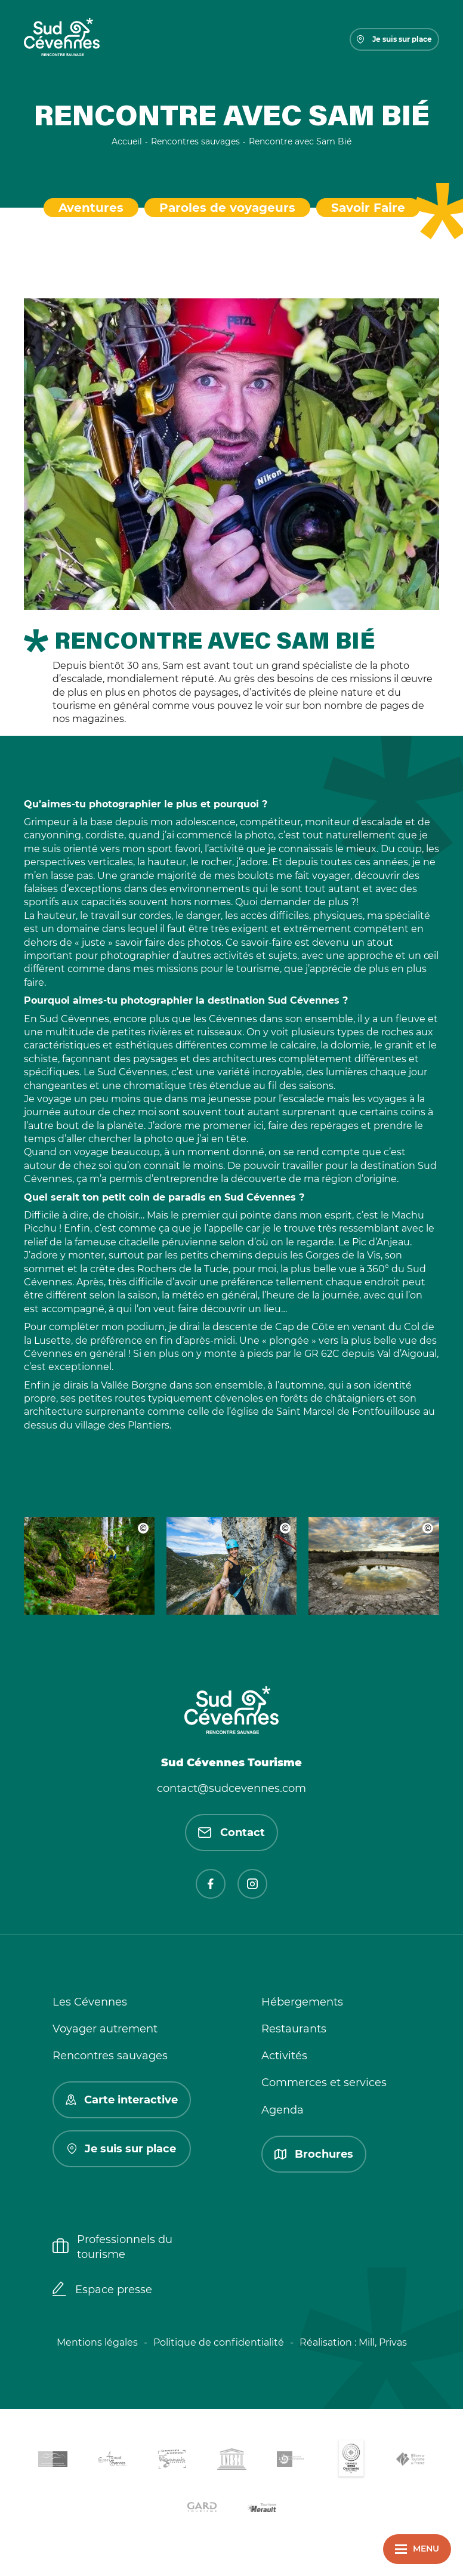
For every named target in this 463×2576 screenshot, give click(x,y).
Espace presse (102, 2290)
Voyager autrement (105, 2028)
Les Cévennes (90, 2002)
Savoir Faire (368, 207)
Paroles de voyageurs (227, 207)
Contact (231, 1832)
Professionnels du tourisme (112, 2247)
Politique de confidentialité (218, 2342)
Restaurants (293, 2028)
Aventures (91, 207)
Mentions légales (97, 2342)
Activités (284, 2055)
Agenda (282, 2110)
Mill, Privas (383, 2342)
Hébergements (302, 2002)
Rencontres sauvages (110, 2055)
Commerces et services (324, 2082)
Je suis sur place (394, 39)
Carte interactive (122, 2099)
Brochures (313, 2154)
